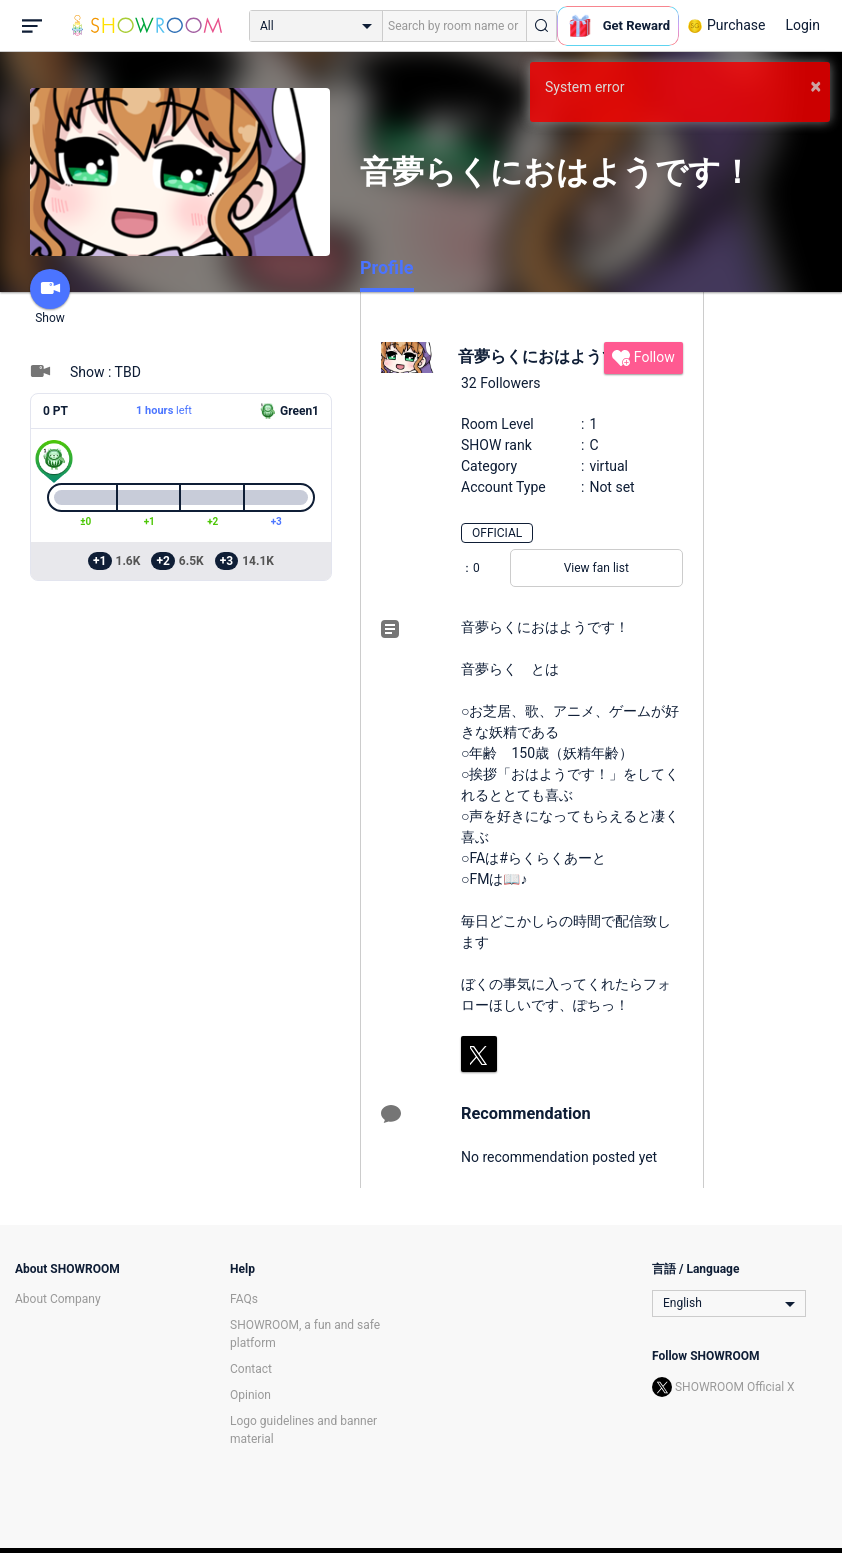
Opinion (250, 1395)
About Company (58, 1299)
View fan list (596, 568)
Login (802, 25)
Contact (251, 1369)
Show (50, 297)
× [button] (815, 86)
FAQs (244, 1299)
